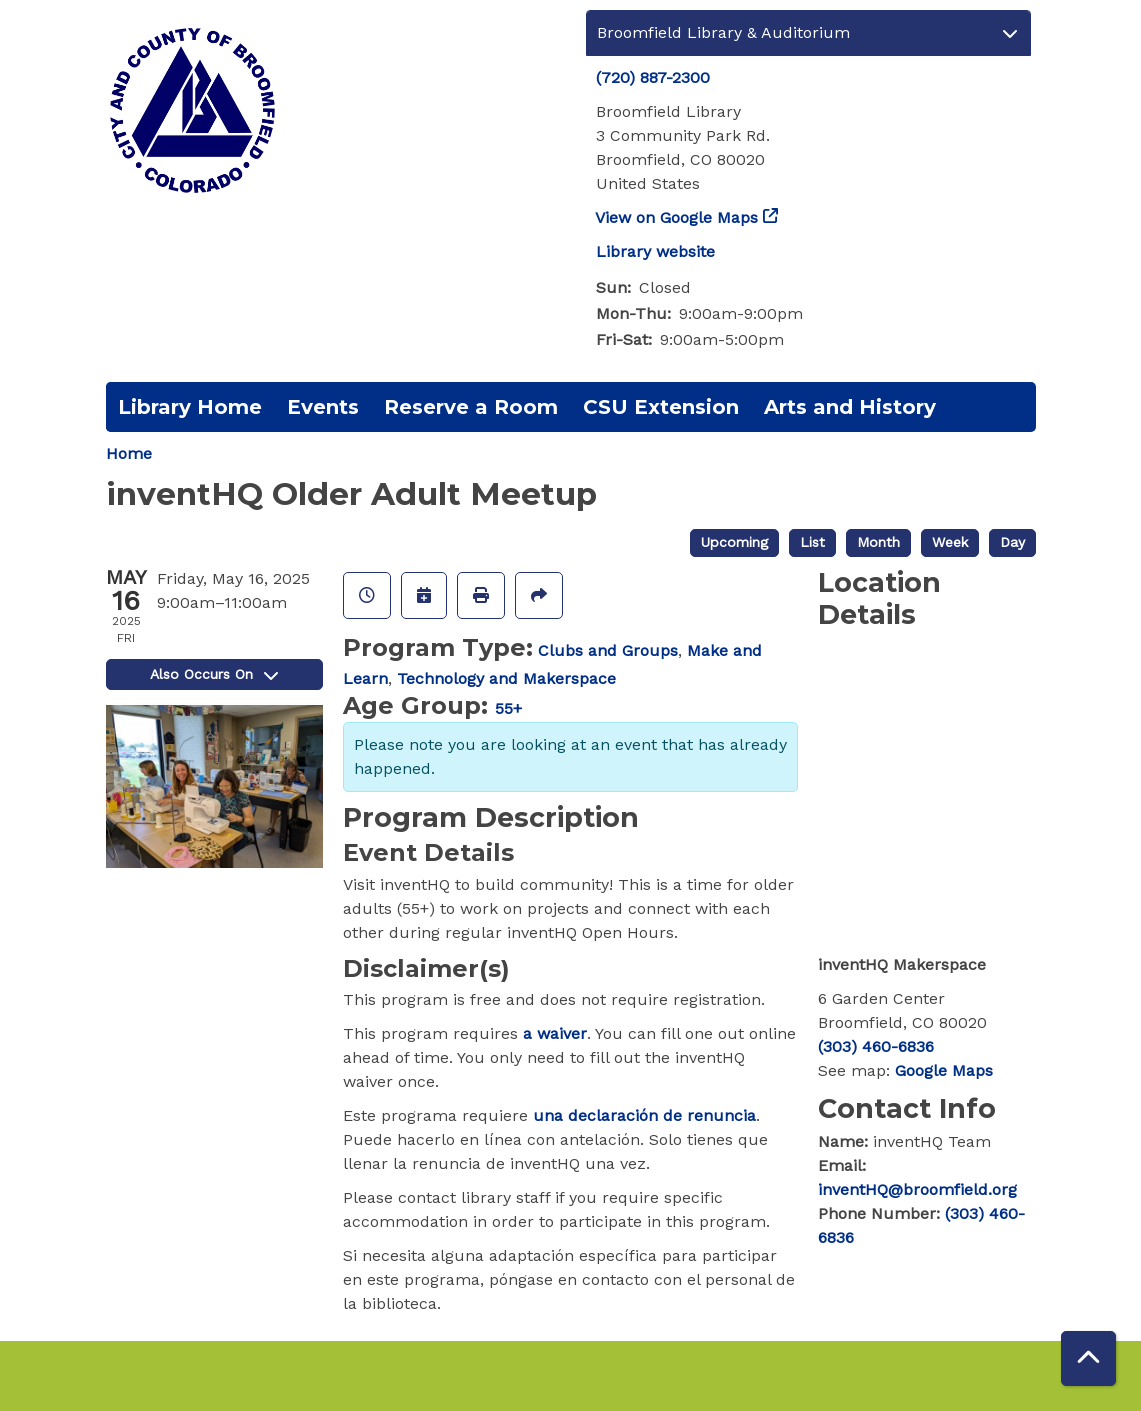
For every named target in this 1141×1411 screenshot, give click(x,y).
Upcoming (734, 542)
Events (323, 407)
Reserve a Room (471, 407)
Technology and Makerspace (506, 678)
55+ (508, 708)
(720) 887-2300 (653, 77)
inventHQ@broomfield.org (917, 1189)
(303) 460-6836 (876, 1046)
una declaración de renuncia (644, 1115)
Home (129, 453)
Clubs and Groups (608, 650)
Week (950, 542)
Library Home (190, 407)
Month (878, 542)
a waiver (555, 1033)
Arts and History (850, 407)
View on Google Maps (677, 217)
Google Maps (944, 1070)
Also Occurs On (214, 674)
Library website (655, 251)
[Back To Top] (1088, 1358)
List (812, 542)
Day (1012, 542)
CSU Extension (661, 407)
